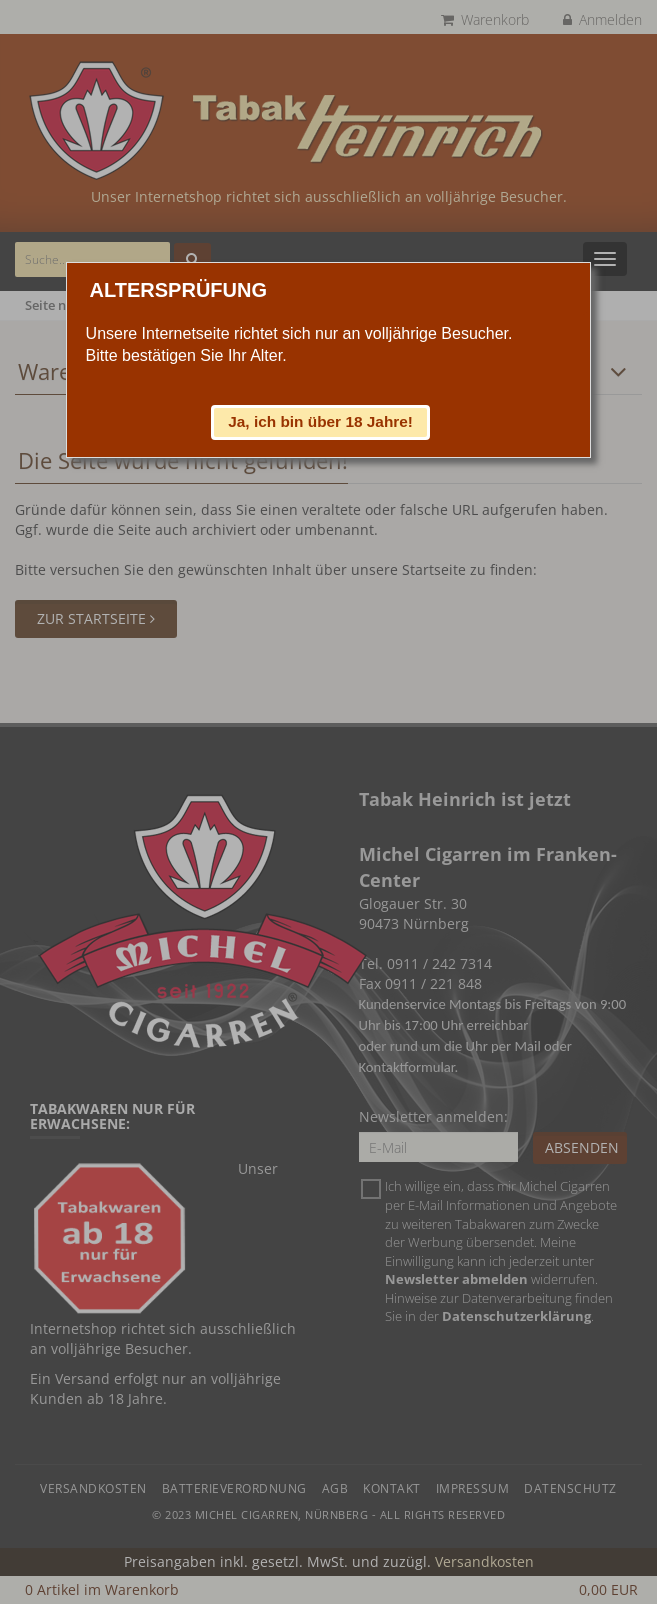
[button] (321, 422)
